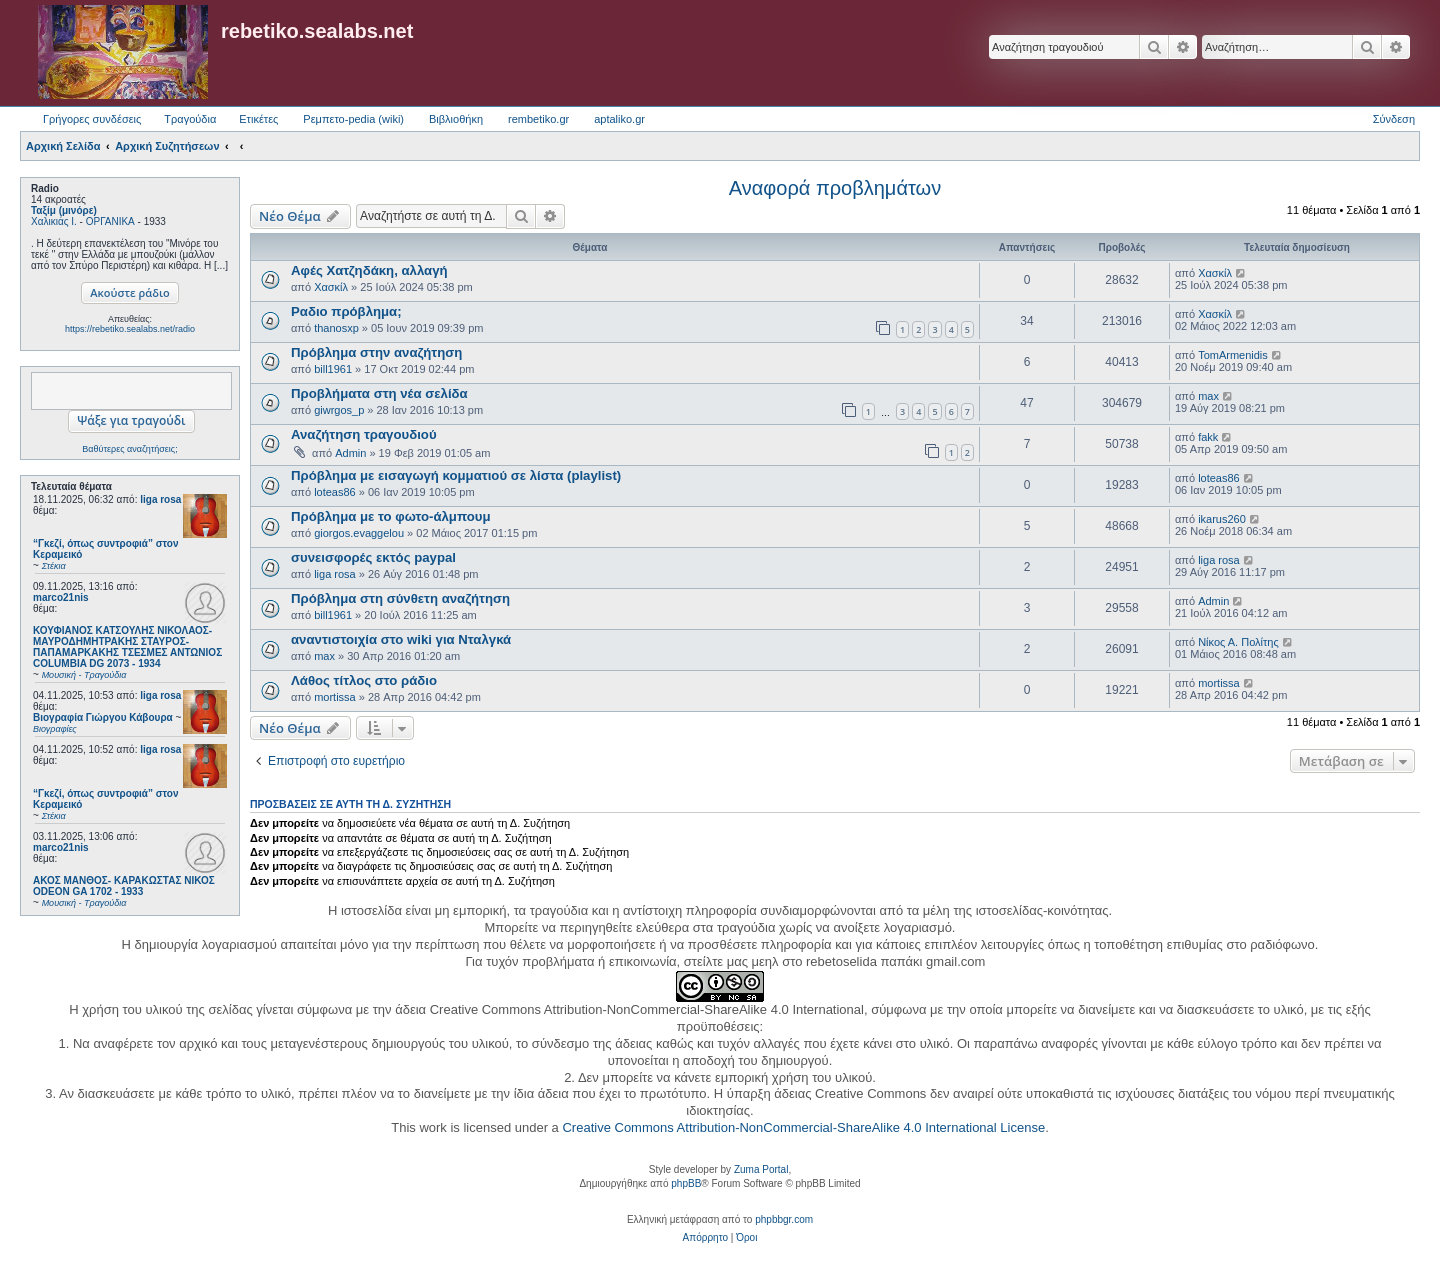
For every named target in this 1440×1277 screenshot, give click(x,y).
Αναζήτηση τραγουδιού (364, 434)
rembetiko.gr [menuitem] (538, 119)
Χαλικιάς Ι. (54, 221)
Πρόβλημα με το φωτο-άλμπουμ (390, 516)
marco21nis (61, 597)
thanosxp (336, 328)
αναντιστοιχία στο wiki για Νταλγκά (401, 639)
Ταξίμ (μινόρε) (64, 210)
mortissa (335, 697)
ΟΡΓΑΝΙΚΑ (110, 221)
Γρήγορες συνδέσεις (92, 119)
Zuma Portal (761, 1169)
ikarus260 (1222, 519)
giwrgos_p (339, 410)
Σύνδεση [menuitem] (1394, 119)
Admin (350, 453)
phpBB (686, 1183)
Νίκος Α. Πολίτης (1238, 642)
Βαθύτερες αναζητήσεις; (129, 449)
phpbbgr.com (784, 1219)
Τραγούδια (190, 119)
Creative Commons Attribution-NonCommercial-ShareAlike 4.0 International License (803, 1127)
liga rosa (160, 499)
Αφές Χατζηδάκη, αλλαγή (369, 270)
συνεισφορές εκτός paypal (373, 557)
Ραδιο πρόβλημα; (346, 311)
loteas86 (335, 492)
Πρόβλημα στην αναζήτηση (376, 352)
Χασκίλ (331, 287)
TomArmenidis (1233, 355)
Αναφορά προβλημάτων (835, 188)
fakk (1208, 437)
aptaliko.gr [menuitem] (619, 119)
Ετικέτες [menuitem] (258, 119)
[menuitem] (705, 1238)
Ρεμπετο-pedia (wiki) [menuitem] (353, 119)
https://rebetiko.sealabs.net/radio (130, 329)
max (1208, 396)
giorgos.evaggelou (359, 533)
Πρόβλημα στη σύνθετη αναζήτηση (400, 598)
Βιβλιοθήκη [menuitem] (456, 119)
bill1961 (333, 369)
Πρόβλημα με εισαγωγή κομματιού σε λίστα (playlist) (456, 475)
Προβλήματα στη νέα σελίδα (379, 393)
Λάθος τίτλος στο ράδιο (364, 680)
